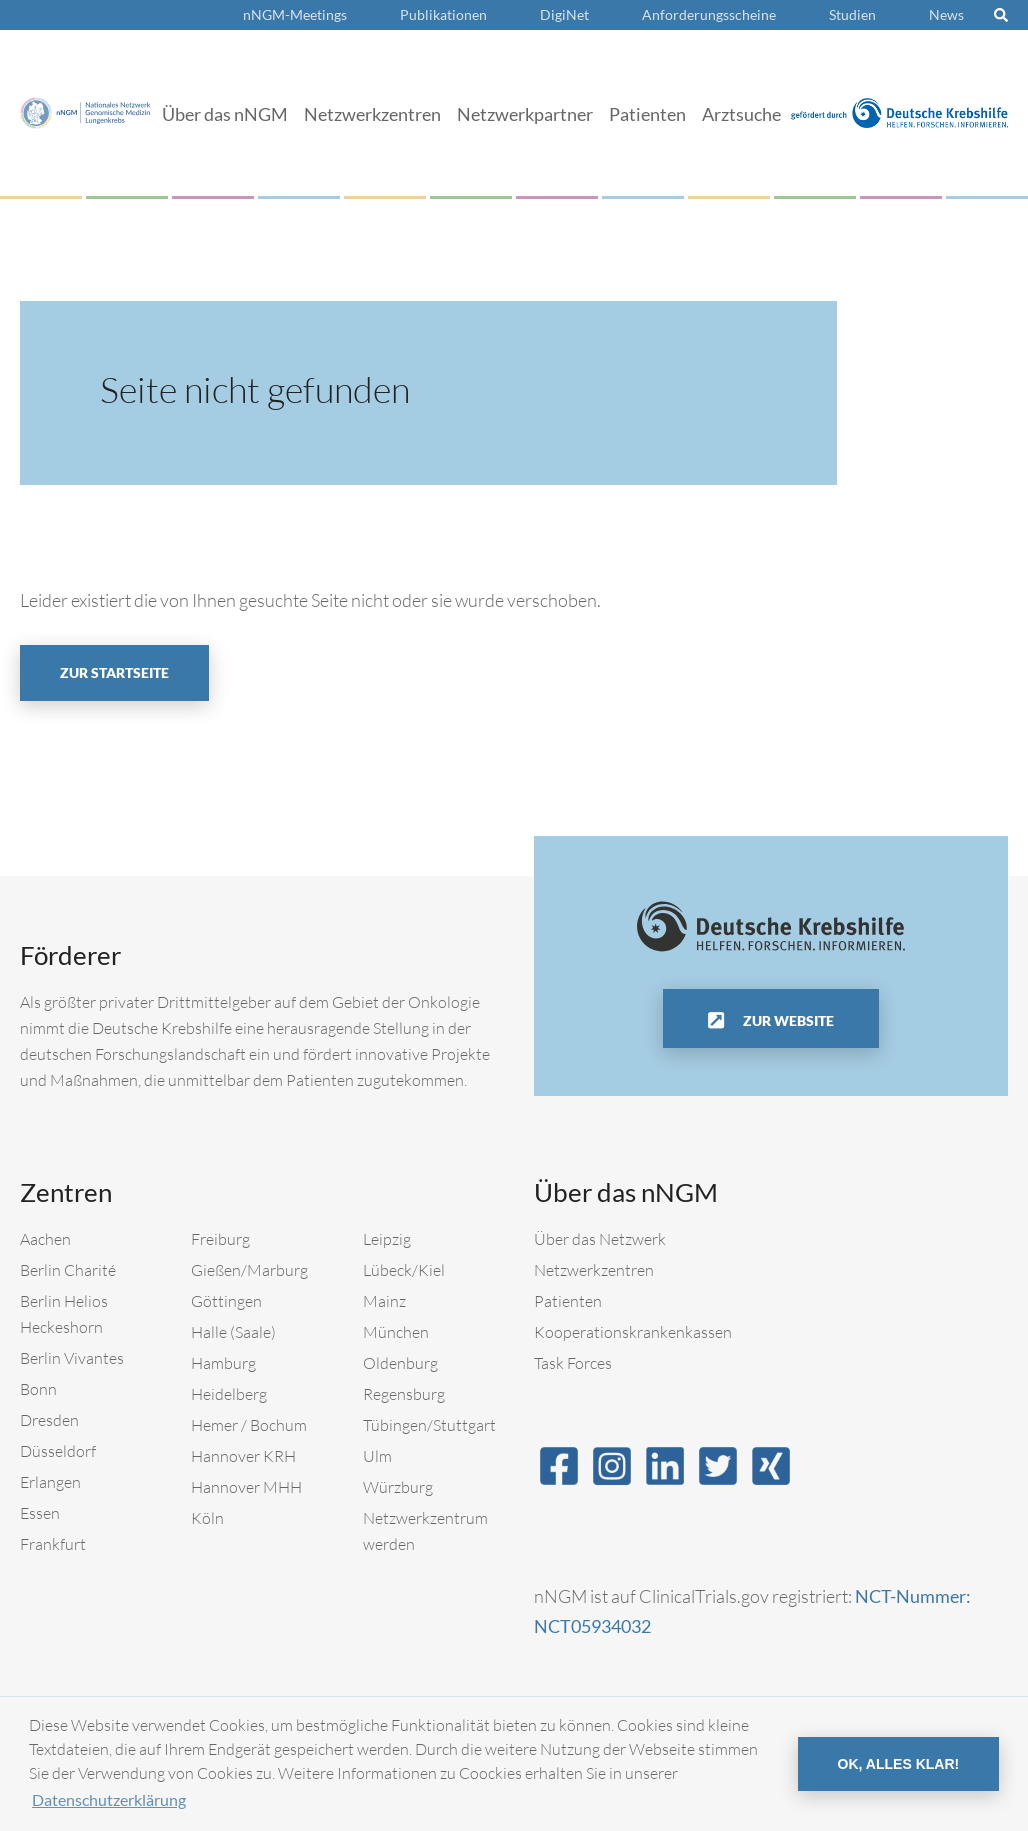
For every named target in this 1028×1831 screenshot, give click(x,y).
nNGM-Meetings (295, 14)
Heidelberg (229, 1394)
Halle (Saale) (233, 1332)
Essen (40, 1513)
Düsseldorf (58, 1451)
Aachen (45, 1239)
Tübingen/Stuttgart (429, 1425)
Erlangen (50, 1482)
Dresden (49, 1420)
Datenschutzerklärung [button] (109, 1799)
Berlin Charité (68, 1270)
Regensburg (404, 1394)
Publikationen (443, 14)
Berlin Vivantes (72, 1358)
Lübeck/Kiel (404, 1270)
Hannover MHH (246, 1487)
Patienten (647, 114)
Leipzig (387, 1239)
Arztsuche (741, 114)
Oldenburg (400, 1363)
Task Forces (573, 1363)
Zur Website (787, 1020)
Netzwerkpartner (525, 114)
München (396, 1332)
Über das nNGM (225, 114)
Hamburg (223, 1363)
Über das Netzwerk (600, 1239)
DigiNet (564, 14)
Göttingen (226, 1301)
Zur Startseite (114, 672)
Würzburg (398, 1487)
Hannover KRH (243, 1456)
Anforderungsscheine (709, 14)
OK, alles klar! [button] (899, 1764)
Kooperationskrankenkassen (633, 1332)
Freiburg (220, 1239)
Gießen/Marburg (249, 1270)
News (946, 14)
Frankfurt (53, 1544)
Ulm (377, 1456)
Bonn (38, 1389)
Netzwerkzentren (372, 114)
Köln (207, 1518)
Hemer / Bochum (249, 1425)
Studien (852, 14)
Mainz (384, 1301)
